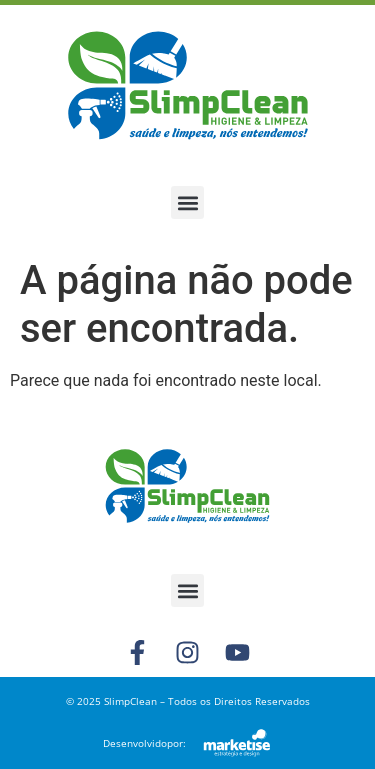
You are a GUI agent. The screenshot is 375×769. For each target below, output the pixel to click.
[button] (187, 202)
